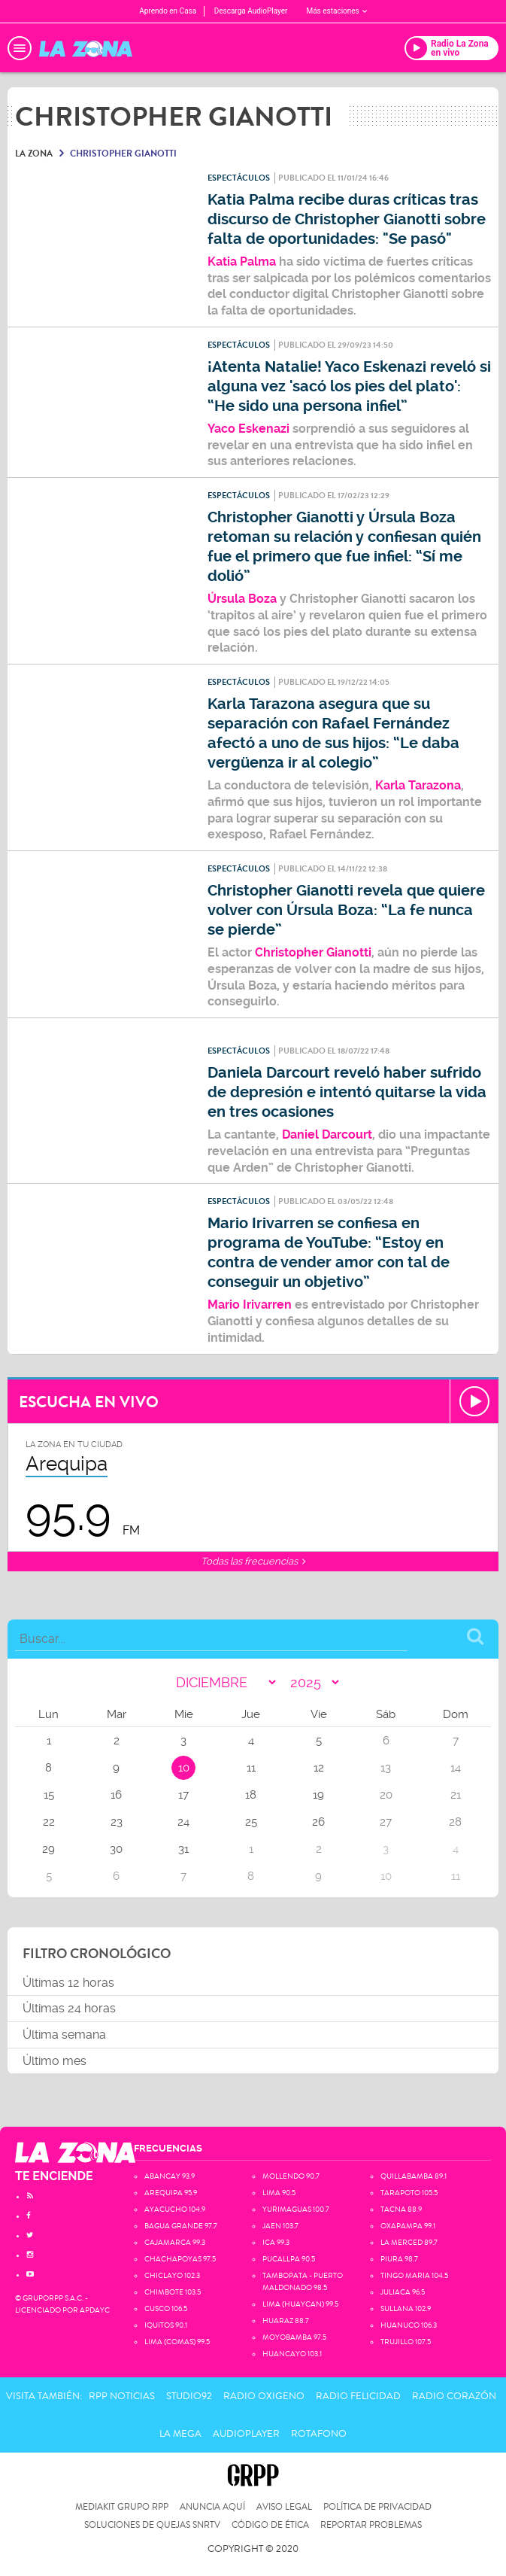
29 (48, 1849)
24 (183, 1822)
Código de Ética (270, 2525)
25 (251, 1822)
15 (49, 1795)
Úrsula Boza (242, 599)
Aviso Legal (284, 2507)
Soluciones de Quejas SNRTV (152, 2525)
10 (183, 1768)
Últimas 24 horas (69, 2008)
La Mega (180, 2434)
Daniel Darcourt (327, 1134)
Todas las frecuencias (253, 1561)
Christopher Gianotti (313, 952)
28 (455, 1822)
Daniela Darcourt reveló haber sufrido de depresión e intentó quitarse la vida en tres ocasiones (347, 1092)
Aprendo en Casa (167, 11)
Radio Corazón (454, 2396)
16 (116, 1795)
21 (455, 1795)
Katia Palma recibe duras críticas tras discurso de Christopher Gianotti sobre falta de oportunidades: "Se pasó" (347, 219)
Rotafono (319, 2434)
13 (385, 1768)
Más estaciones (336, 11)
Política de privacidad (377, 2507)
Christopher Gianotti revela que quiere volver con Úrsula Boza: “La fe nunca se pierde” (346, 910)
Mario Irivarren (250, 1304)
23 (117, 1822)
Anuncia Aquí (212, 2507)
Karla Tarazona (416, 785)
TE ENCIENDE (54, 2176)
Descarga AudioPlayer (251, 11)
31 (183, 1849)
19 (318, 1795)
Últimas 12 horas (68, 1982)
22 (49, 1822)
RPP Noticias (122, 2396)
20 (386, 1795)
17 (183, 1795)
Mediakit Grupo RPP (121, 2507)
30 (116, 1849)
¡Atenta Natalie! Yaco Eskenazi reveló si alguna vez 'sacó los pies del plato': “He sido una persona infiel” (349, 386)
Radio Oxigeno (264, 2396)
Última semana (64, 2034)
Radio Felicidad (358, 2396)
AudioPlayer (246, 2434)
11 (251, 1768)
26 (318, 1822)
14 (455, 1768)
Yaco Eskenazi (248, 428)
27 (386, 1822)
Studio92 (189, 2396)
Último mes (54, 2061)
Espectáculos (239, 178)
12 (319, 1768)
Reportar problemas (371, 2525)
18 (250, 1795)
